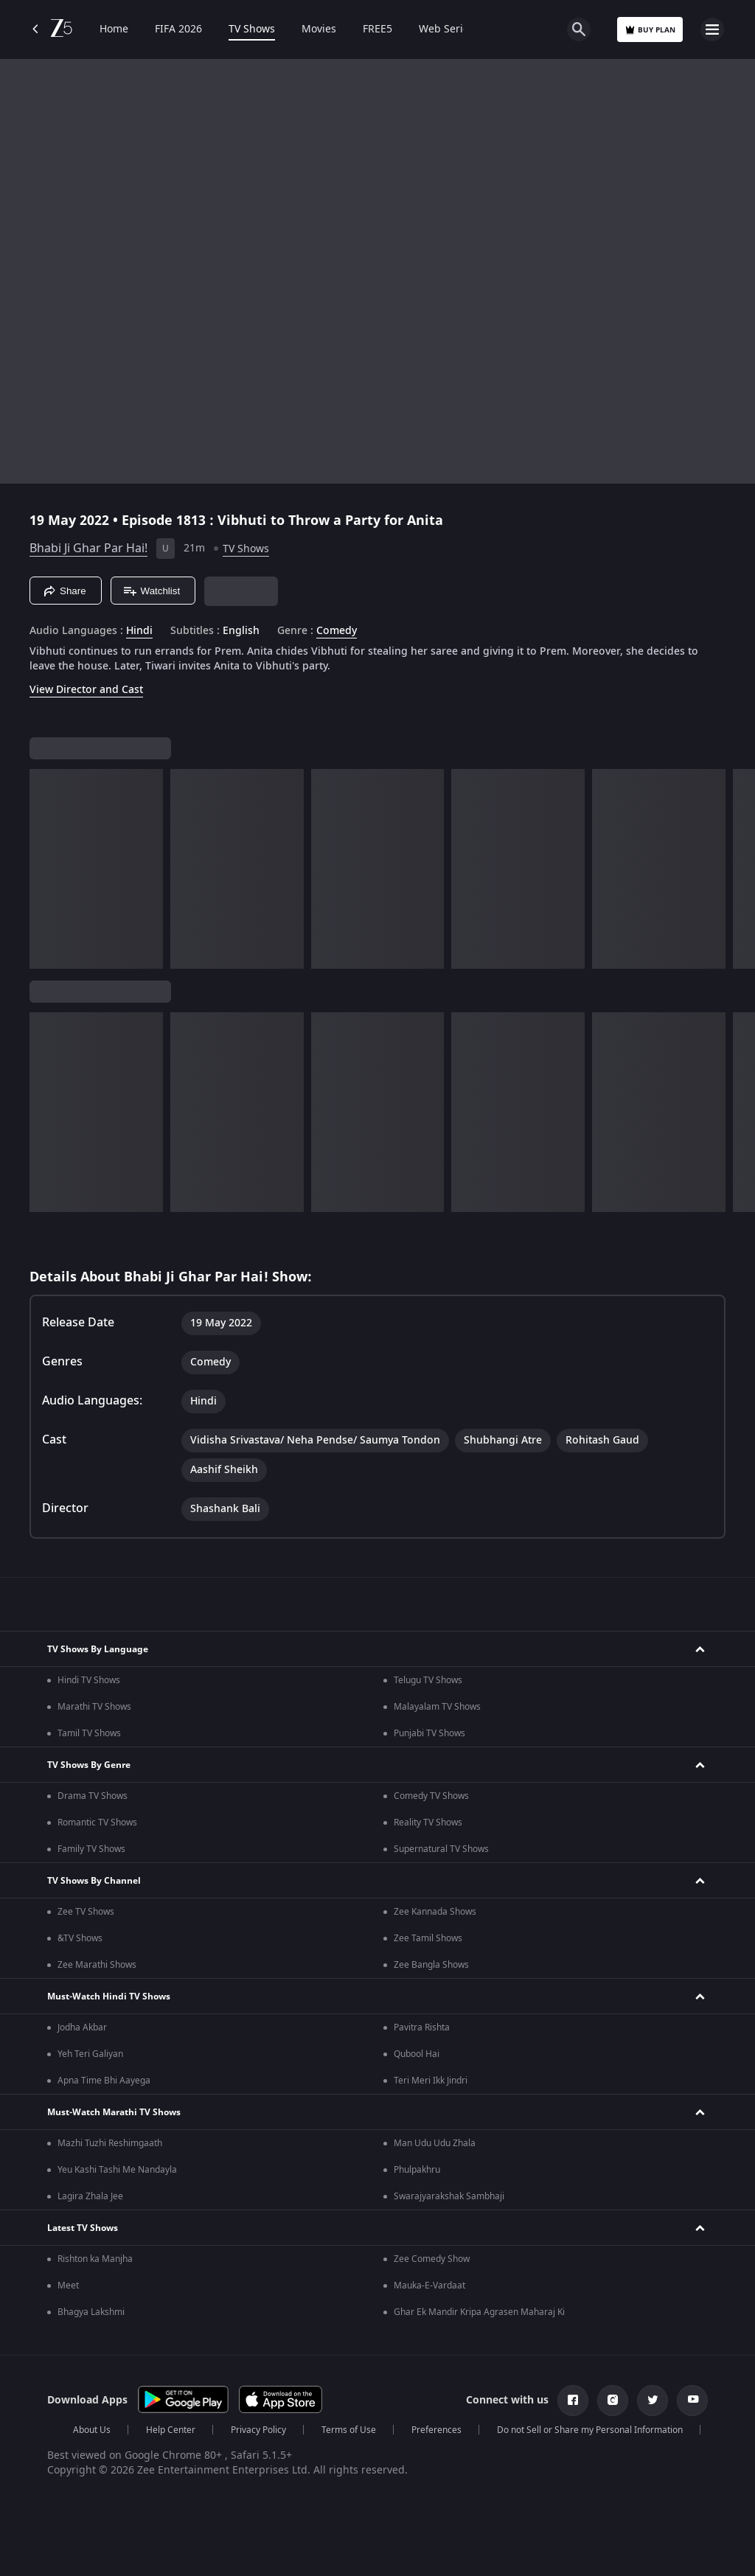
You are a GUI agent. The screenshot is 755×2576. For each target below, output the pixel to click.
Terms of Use (348, 2430)
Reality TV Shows (428, 1822)
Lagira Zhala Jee (90, 2196)
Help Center (170, 2430)
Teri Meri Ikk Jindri (430, 2080)
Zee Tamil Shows (428, 1938)
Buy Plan (649, 29)
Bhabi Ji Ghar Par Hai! (88, 548)
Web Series (446, 29)
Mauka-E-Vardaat (429, 2285)
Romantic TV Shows (97, 1822)
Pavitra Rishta (422, 2027)
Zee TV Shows (86, 1911)
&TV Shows (80, 1938)
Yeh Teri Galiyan (90, 2054)
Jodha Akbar (82, 2027)
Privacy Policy (258, 2430)
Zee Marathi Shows (97, 1964)
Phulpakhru (417, 2169)
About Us (92, 2430)
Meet (68, 2285)
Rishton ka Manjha (95, 2259)
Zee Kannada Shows (435, 1911)
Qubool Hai (416, 2054)
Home (114, 29)
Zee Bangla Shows (431, 1964)
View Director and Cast (86, 689)
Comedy (336, 631)
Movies (319, 29)
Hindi (139, 631)
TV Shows (252, 29)
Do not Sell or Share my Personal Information (590, 2430)
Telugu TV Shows (428, 1680)
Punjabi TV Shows (429, 1733)
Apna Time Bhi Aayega (104, 2080)
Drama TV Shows (93, 1796)
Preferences (436, 2430)
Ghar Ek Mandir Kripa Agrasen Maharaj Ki (479, 2312)
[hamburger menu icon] (712, 29)
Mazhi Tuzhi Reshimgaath (110, 2143)
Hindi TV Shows (89, 1680)
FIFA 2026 (178, 29)
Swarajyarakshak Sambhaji (449, 2196)
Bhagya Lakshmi (91, 2312)
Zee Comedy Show (432, 2259)
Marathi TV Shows (94, 1706)
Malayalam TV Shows (437, 1706)
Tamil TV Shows (89, 1733)
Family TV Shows (91, 1849)
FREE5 (377, 29)
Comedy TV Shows (431, 1796)
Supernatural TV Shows (441, 1849)
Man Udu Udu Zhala (435, 2143)
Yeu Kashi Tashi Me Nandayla (117, 2169)
